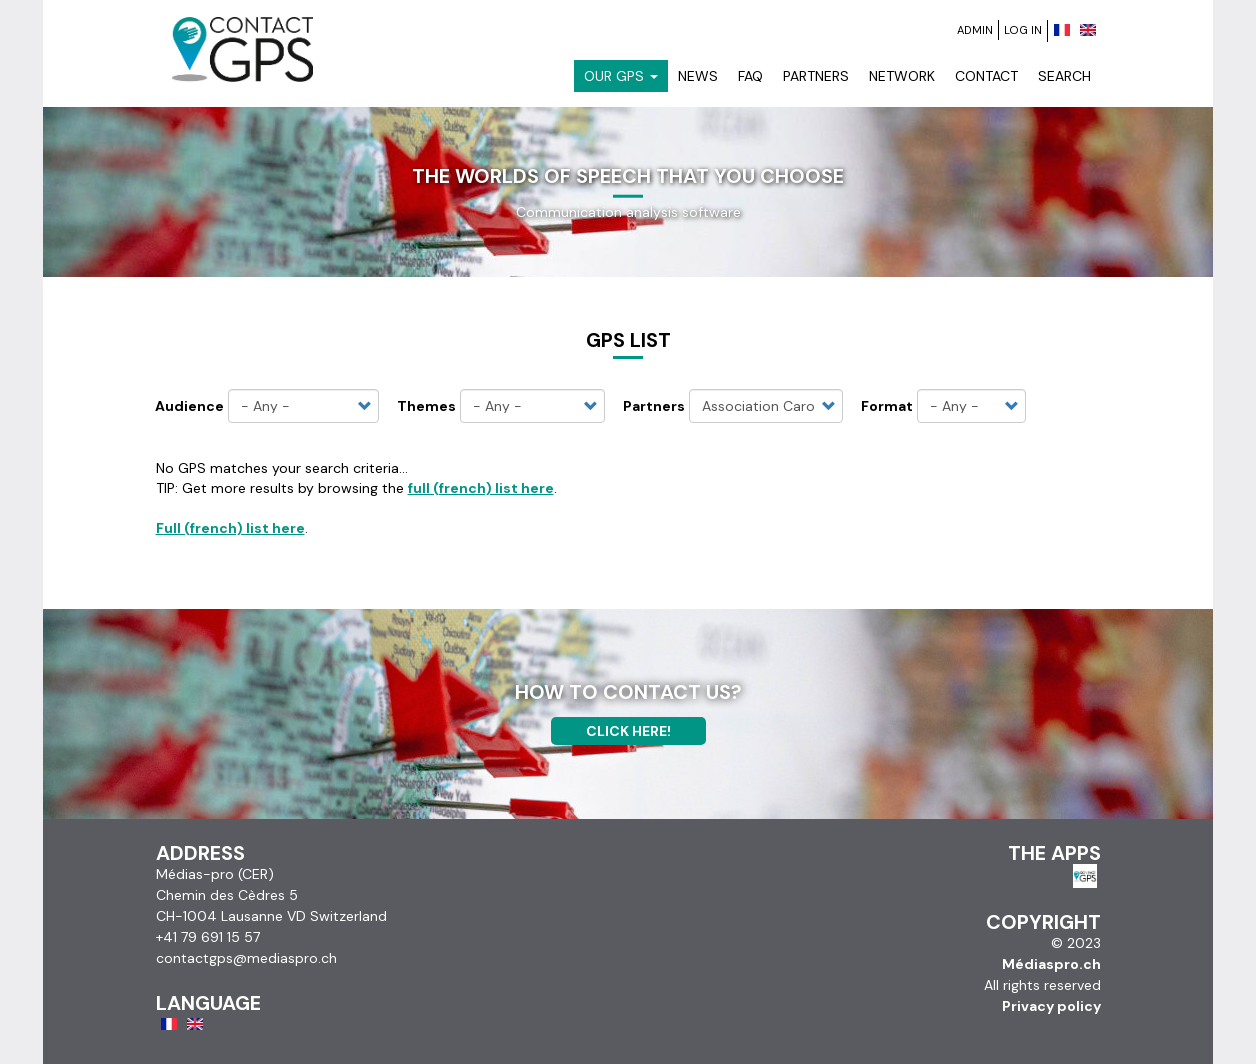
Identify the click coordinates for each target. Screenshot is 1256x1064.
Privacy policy (1051, 1006)
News (698, 76)
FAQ (750, 76)
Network (902, 76)
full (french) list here (481, 488)
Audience (189, 406)
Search (1064, 76)
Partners (816, 76)
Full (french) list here (230, 528)
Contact (986, 76)
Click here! (628, 731)
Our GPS (621, 76)
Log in (1023, 30)
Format (887, 406)
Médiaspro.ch (1051, 964)
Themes (426, 406)
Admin (975, 30)
